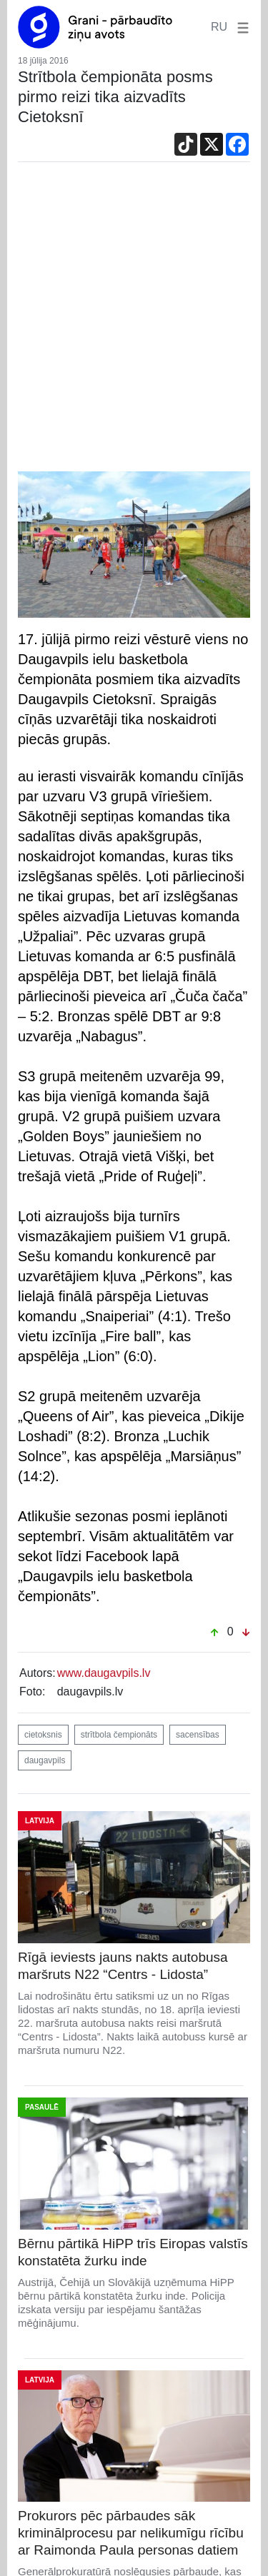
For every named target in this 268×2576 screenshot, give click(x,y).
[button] (240, 27)
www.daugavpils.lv (104, 1673)
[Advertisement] (134, 320)
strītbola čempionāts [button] (119, 1735)
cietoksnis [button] (43, 1735)
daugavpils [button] (44, 1760)
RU (219, 27)
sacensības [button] (197, 1735)
